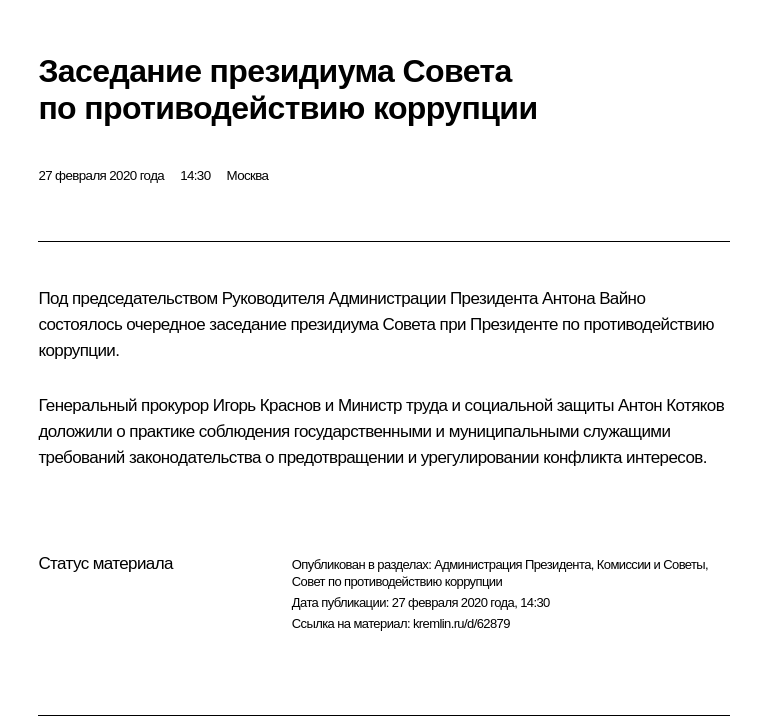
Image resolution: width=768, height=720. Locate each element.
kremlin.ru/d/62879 (461, 623)
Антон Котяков (671, 405)
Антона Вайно (593, 298)
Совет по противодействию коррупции (397, 581)
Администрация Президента (512, 564)
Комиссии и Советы (651, 564)
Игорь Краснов (267, 405)
